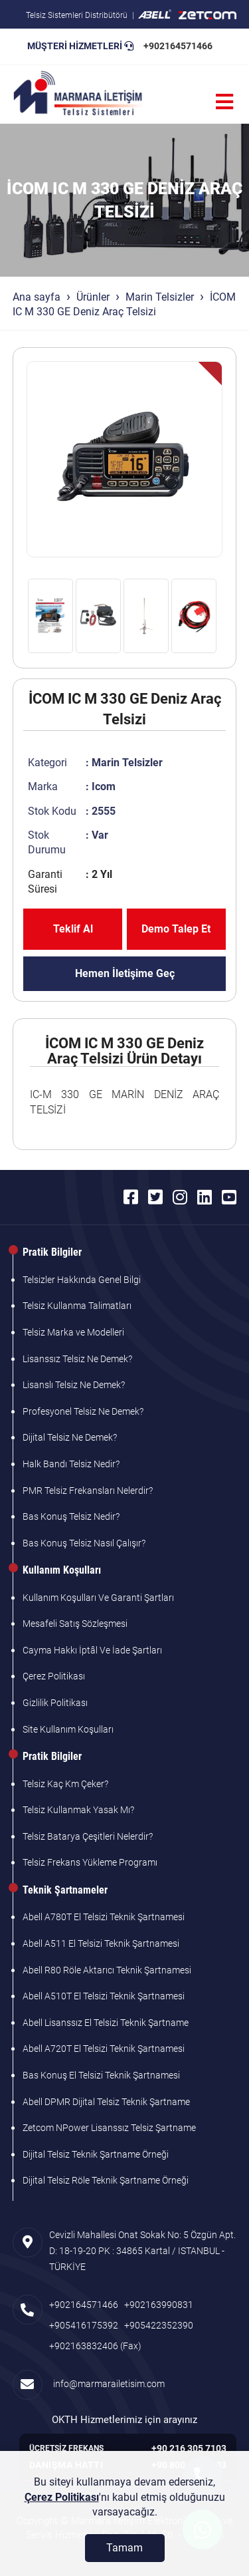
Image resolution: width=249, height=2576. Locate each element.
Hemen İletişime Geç (125, 973)
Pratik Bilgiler (52, 1252)
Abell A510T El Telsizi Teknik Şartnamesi (104, 1996)
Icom (104, 786)
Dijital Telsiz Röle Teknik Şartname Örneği (106, 2180)
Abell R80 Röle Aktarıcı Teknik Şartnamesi (107, 1970)
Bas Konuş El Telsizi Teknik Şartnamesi (101, 2075)
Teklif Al (73, 929)
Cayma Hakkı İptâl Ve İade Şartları (92, 1650)
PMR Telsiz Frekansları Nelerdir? (88, 1490)
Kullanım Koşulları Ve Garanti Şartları (98, 1597)
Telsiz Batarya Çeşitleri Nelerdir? (88, 1836)
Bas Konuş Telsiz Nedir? (71, 1516)
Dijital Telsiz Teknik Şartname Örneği (96, 2154)
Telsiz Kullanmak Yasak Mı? (78, 1809)
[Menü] (224, 102)
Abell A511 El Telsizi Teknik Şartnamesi (101, 1943)
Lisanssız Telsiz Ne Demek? (77, 1359)
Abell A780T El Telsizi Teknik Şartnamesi (104, 1917)
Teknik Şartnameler (65, 1890)
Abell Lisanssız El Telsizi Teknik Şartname (106, 2022)
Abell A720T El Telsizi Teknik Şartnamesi (104, 2048)
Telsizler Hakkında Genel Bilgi (82, 1279)
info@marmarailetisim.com (107, 2383)
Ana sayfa (36, 297)
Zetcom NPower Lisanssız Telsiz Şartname (109, 2127)
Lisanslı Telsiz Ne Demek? (74, 1384)
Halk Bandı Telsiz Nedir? (71, 1464)
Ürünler (93, 297)
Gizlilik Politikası (55, 1702)
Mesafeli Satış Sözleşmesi (75, 1623)
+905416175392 (83, 2325)
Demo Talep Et (175, 929)
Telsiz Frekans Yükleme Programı (90, 1862)
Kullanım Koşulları (62, 1570)
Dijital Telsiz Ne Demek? (70, 1437)
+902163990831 (158, 2304)
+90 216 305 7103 (188, 2448)
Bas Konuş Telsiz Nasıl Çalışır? (84, 1543)
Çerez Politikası (54, 1676)
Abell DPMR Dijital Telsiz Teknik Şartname (106, 2101)
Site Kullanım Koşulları (68, 1729)
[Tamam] (125, 2548)
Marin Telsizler (159, 297)
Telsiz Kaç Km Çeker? (65, 1784)
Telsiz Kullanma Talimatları (77, 1305)
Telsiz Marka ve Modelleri (73, 1332)
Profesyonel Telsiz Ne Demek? (83, 1411)
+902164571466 (177, 46)
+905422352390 (158, 2325)
